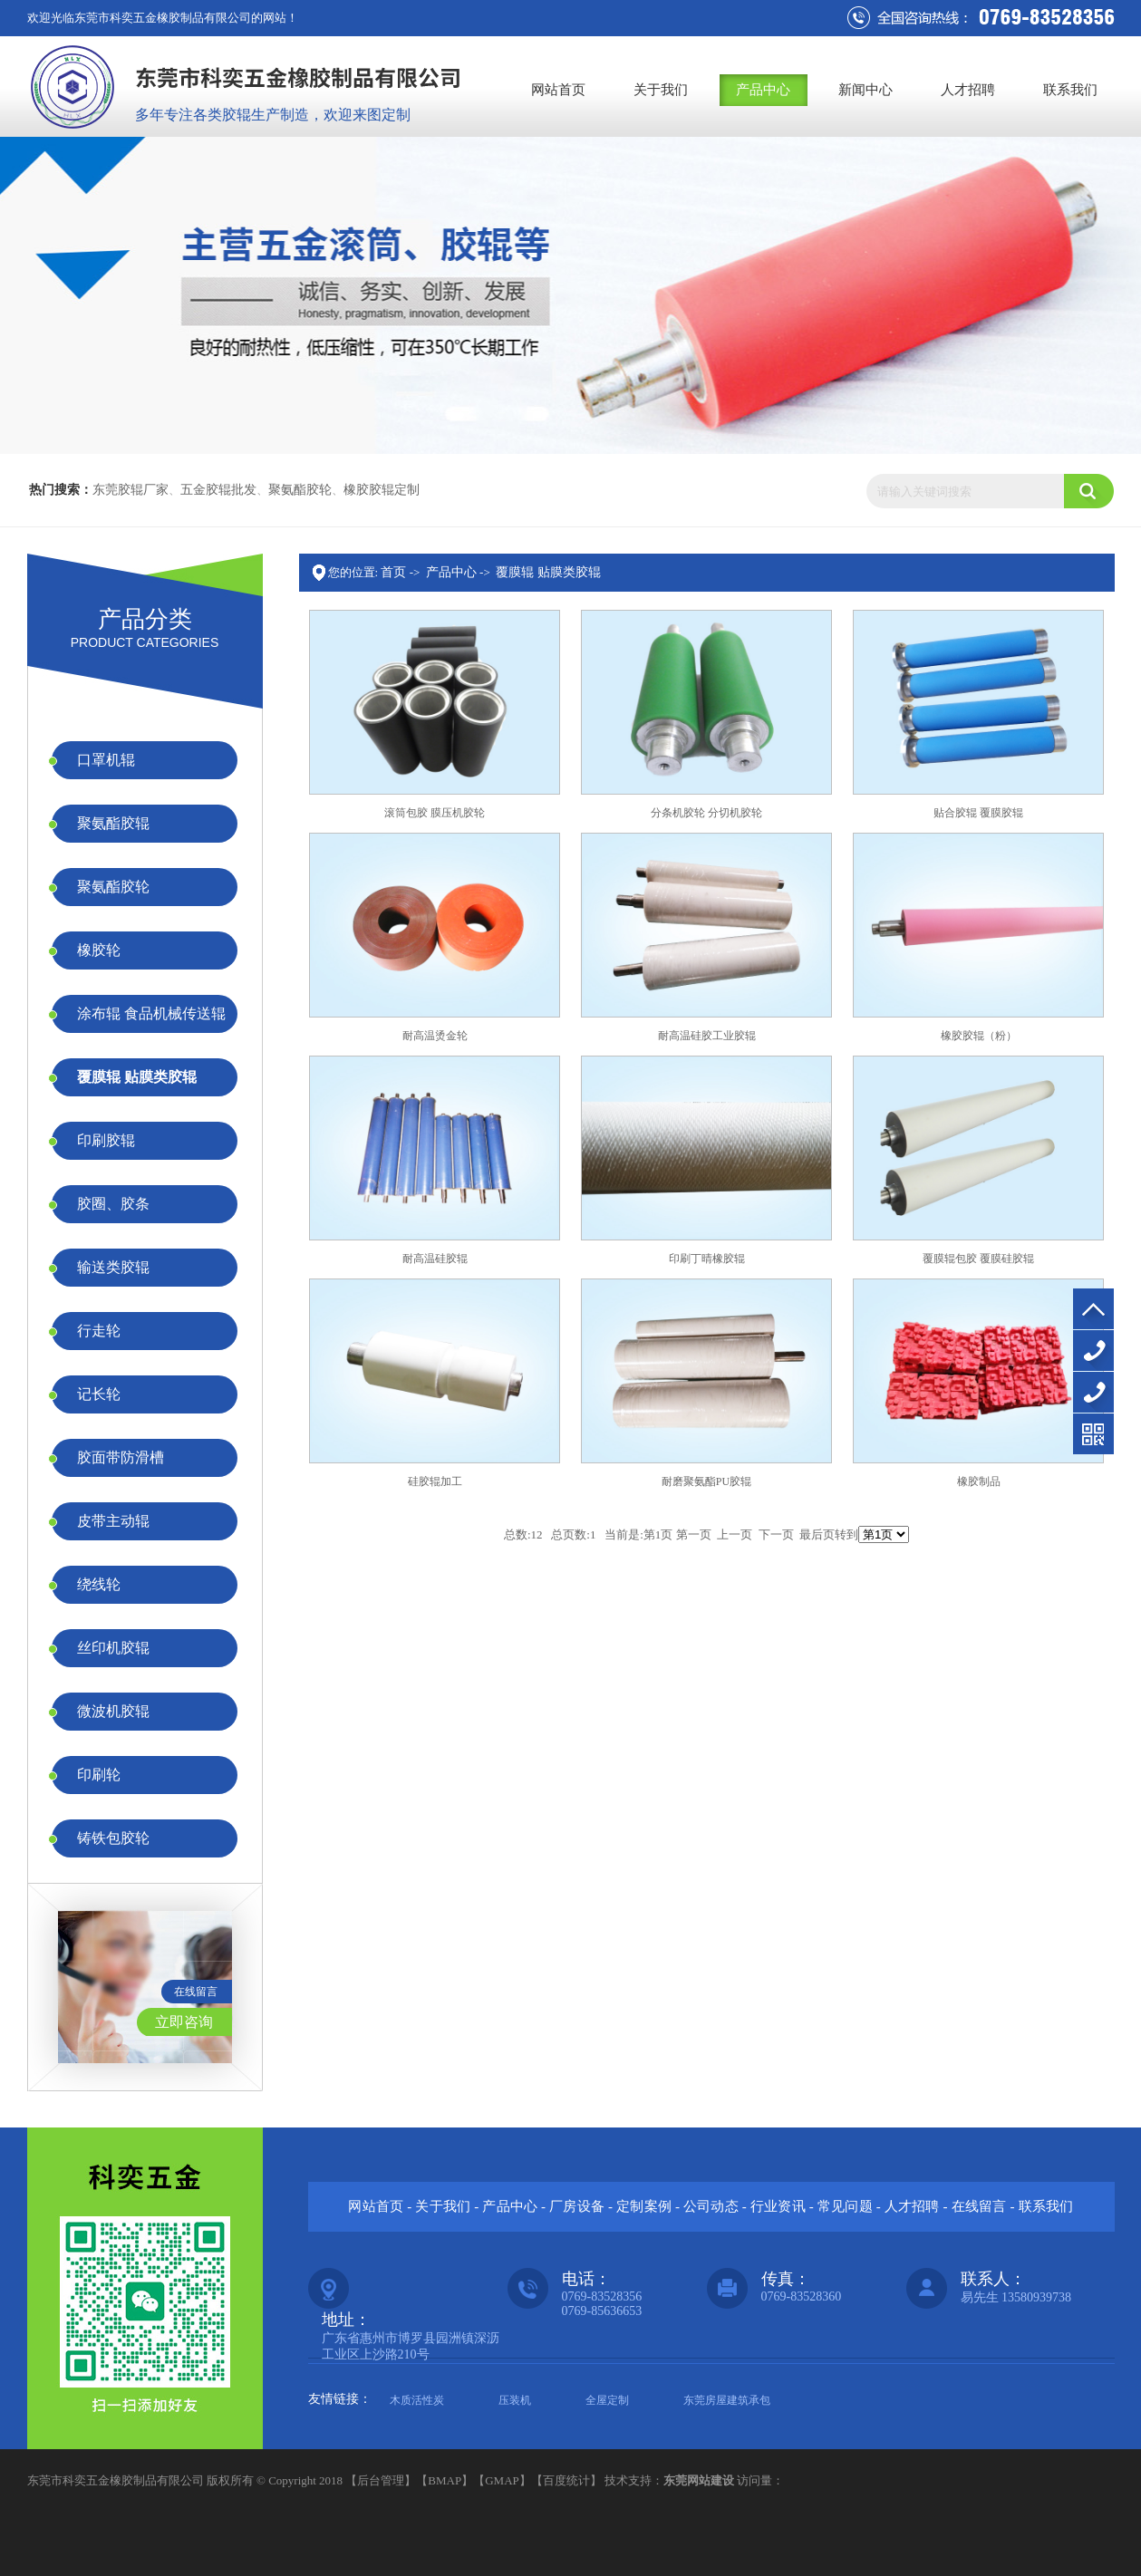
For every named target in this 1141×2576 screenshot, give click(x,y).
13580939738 (1093, 1392)
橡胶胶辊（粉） (979, 1035)
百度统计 (566, 2480)
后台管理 (380, 2480)
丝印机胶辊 (113, 1647)
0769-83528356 (1093, 1350)
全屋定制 (607, 2400)
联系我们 (1070, 89)
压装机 (514, 2400)
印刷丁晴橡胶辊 (707, 1258)
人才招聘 (968, 89)
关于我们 (660, 89)
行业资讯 (778, 2206)
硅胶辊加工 (435, 1481)
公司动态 (711, 2206)
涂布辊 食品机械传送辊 (151, 1013)
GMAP (502, 2480)
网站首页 (558, 89)
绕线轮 (99, 1584)
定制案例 (644, 2206)
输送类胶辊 (113, 1267)
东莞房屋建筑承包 (726, 2400)
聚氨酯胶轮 (300, 490)
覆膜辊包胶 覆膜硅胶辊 (978, 1258)
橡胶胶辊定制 (381, 490)
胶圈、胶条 (113, 1203)
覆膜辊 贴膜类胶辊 (137, 1077)
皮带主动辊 (113, 1521)
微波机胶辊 (113, 1711)
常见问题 (845, 2206)
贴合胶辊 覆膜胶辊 (978, 812)
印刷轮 (99, 1774)
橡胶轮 (99, 950)
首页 (393, 572)
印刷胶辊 (106, 1140)
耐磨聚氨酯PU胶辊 (706, 1481)
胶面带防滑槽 (120, 1457)
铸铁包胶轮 (113, 1838)
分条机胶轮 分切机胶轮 (706, 812)
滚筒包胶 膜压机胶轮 (434, 812)
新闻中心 (865, 89)
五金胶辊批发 (218, 490)
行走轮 (99, 1330)
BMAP (444, 2480)
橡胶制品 (979, 1481)
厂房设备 (576, 2206)
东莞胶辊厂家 (130, 490)
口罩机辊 (106, 759)
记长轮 (99, 1394)
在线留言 (196, 1991)
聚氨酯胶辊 (113, 823)
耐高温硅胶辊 (435, 1258)
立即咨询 (184, 2022)
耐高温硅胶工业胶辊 (707, 1035)
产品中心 (763, 89)
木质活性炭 (417, 2400)
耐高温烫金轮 (435, 1035)
